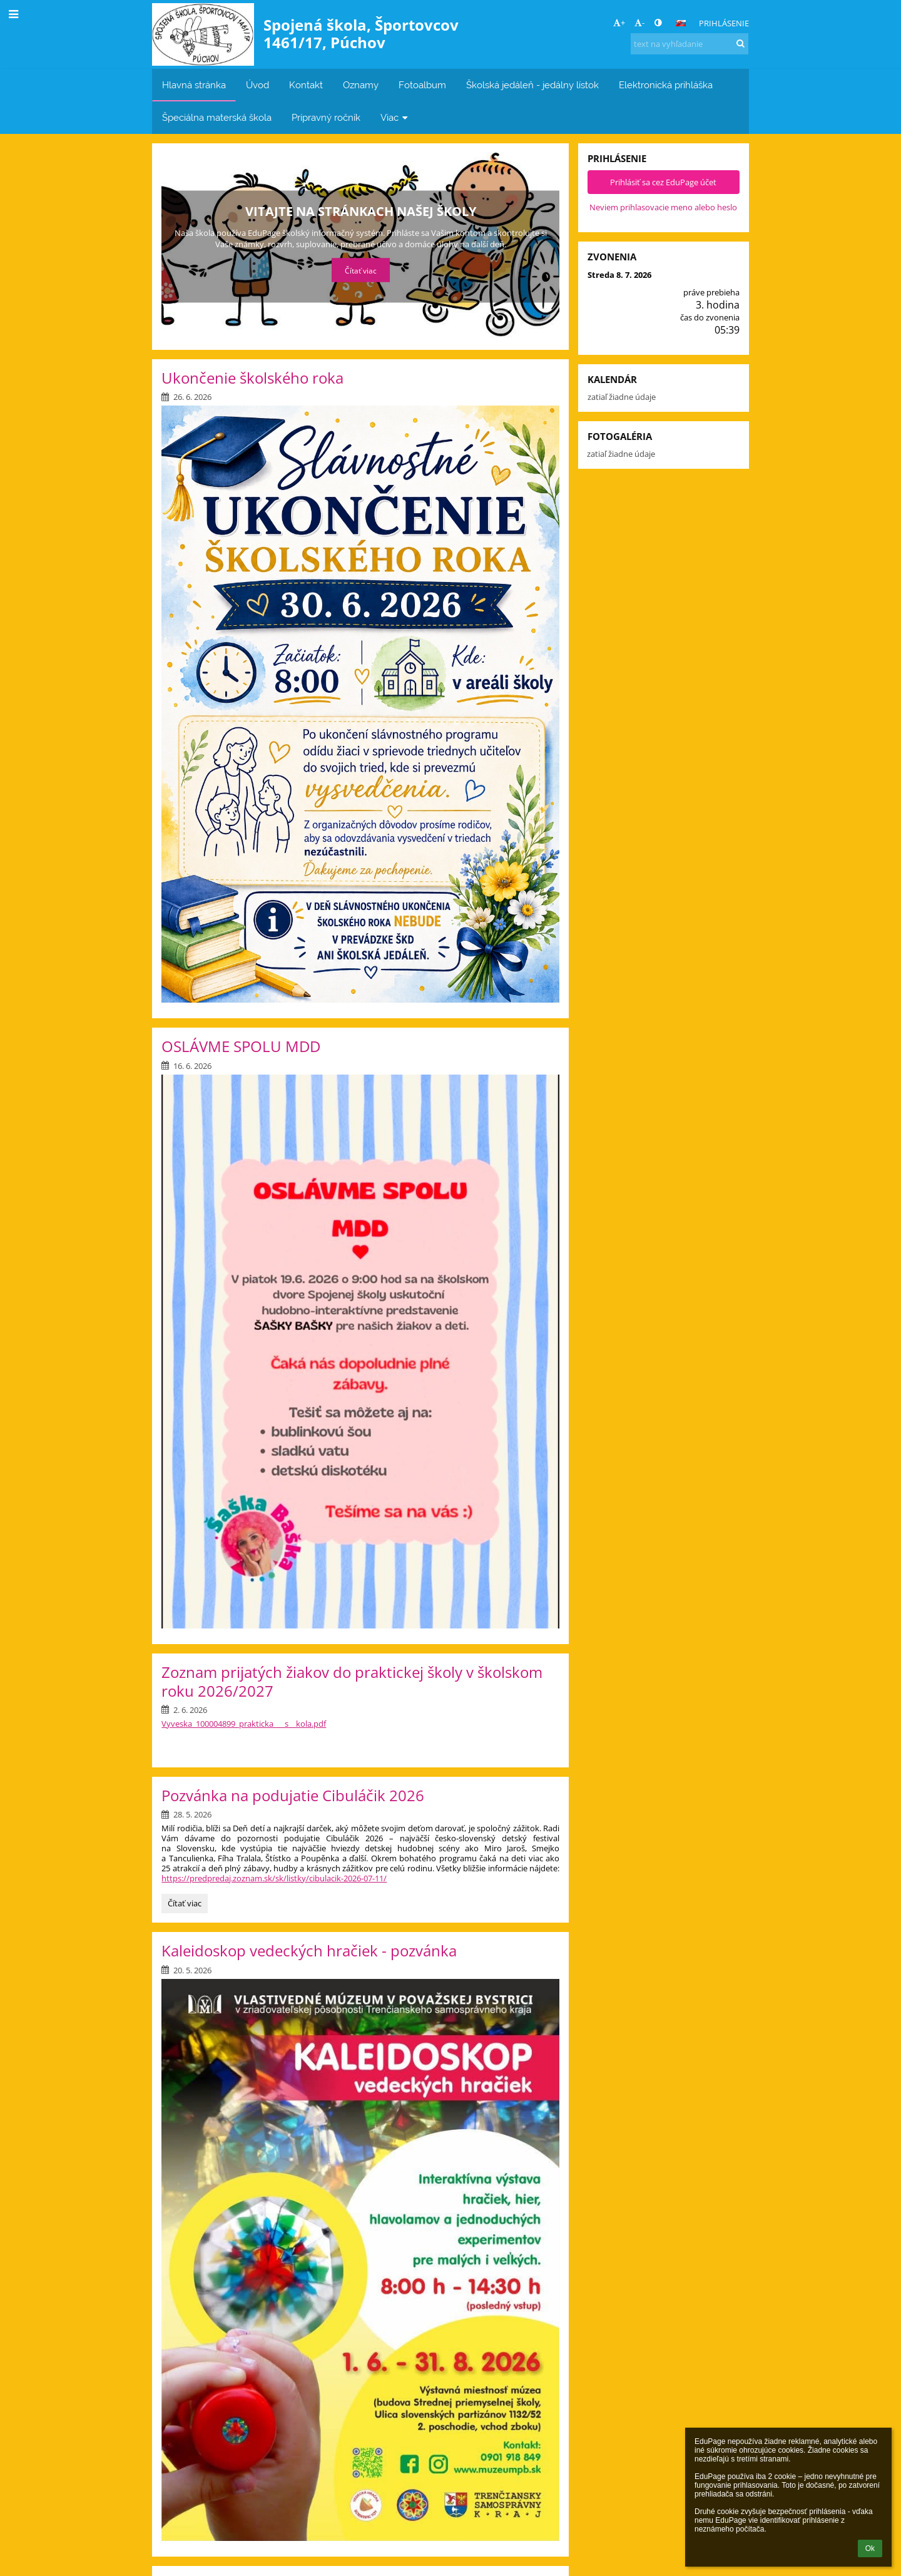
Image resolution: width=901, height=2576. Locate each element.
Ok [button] (870, 2548)
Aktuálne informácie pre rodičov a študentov (360, 210)
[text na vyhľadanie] (689, 44)
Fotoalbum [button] (422, 84)
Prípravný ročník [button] (326, 117)
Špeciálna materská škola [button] (217, 117)
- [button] (639, 22)
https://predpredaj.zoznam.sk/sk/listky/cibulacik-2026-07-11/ (274, 1878)
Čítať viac (360, 269)
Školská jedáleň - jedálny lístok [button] (532, 84)
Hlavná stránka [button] (194, 84)
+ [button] (619, 22)
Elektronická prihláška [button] (666, 84)
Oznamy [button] (361, 84)
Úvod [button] (257, 84)
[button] (680, 23)
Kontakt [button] (306, 84)
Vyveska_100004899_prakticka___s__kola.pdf (243, 1723)
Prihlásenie (724, 23)
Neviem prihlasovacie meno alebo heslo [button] (663, 207)
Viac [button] (395, 117)
